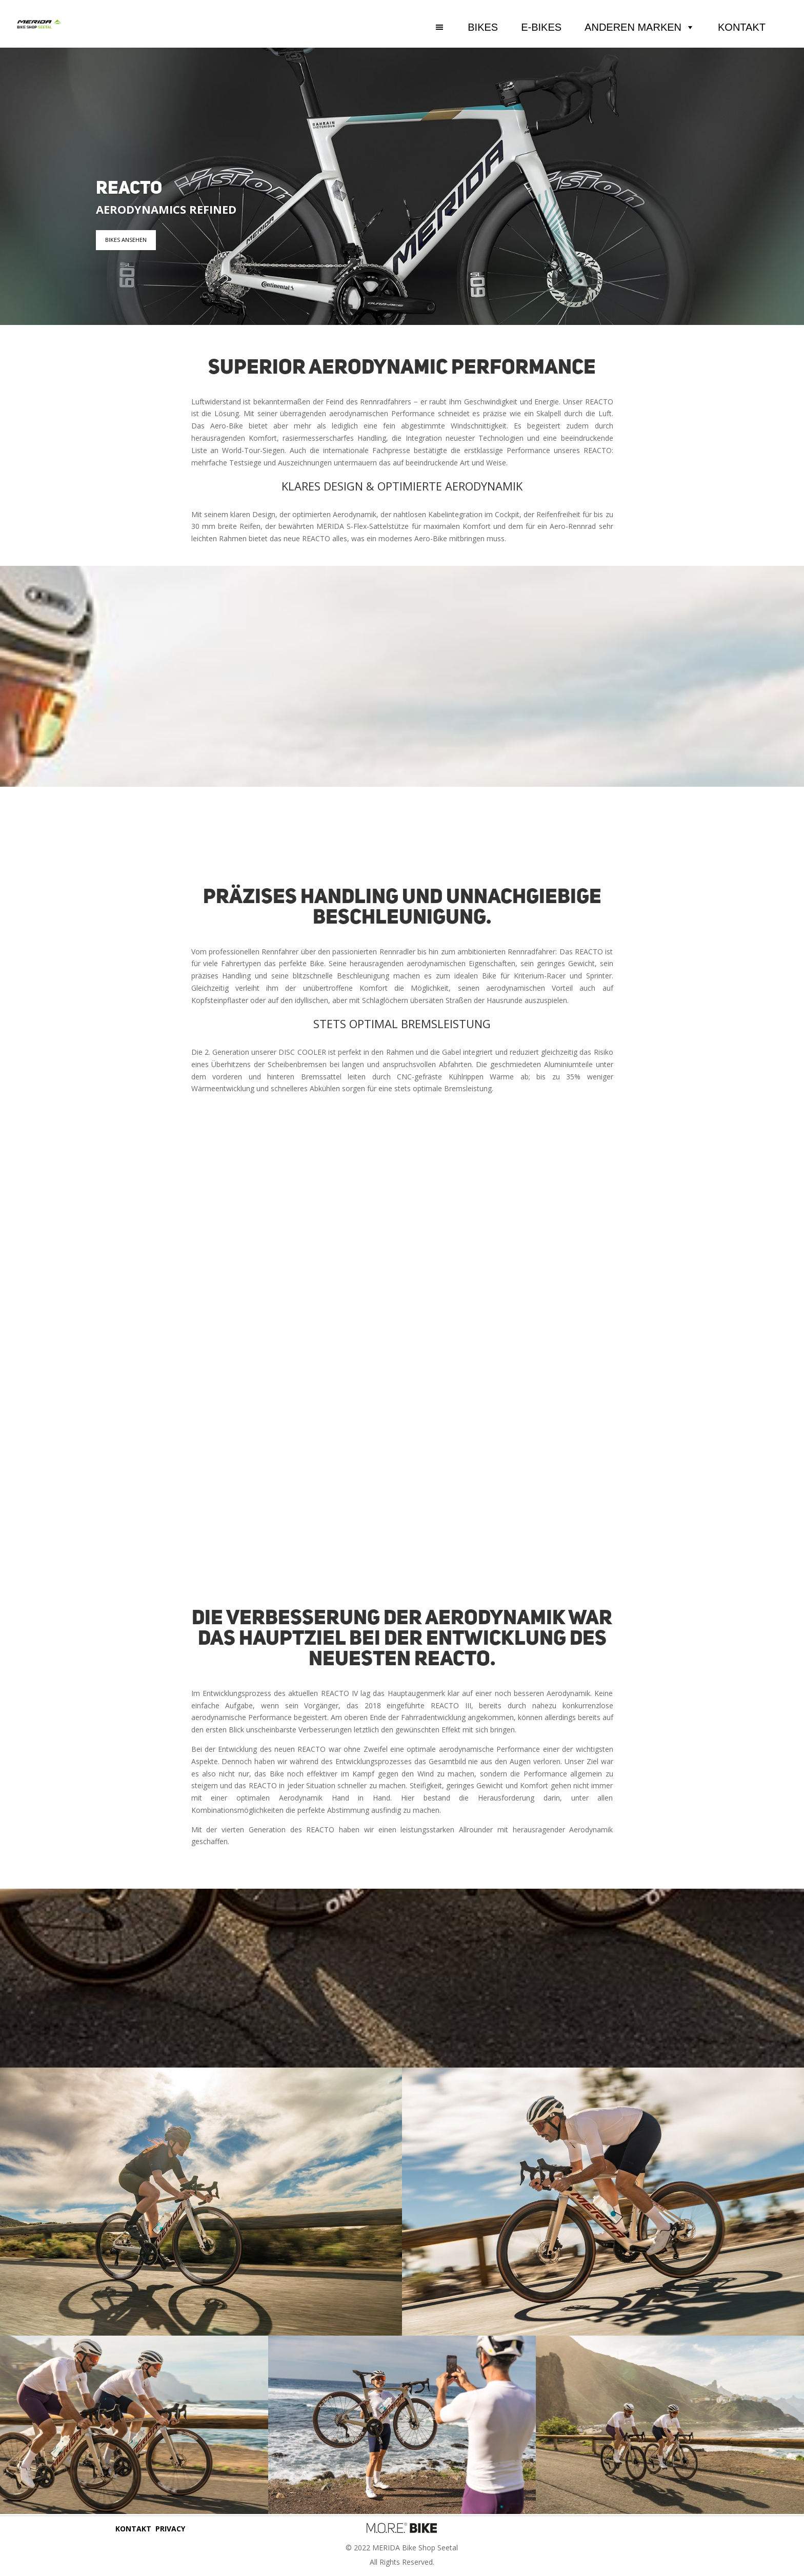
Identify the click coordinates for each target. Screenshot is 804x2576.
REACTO (129, 189)
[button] (452, 27)
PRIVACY (170, 2528)
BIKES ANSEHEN (126, 239)
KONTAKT (742, 27)
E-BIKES (541, 27)
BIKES (483, 27)
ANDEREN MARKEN (640, 27)
